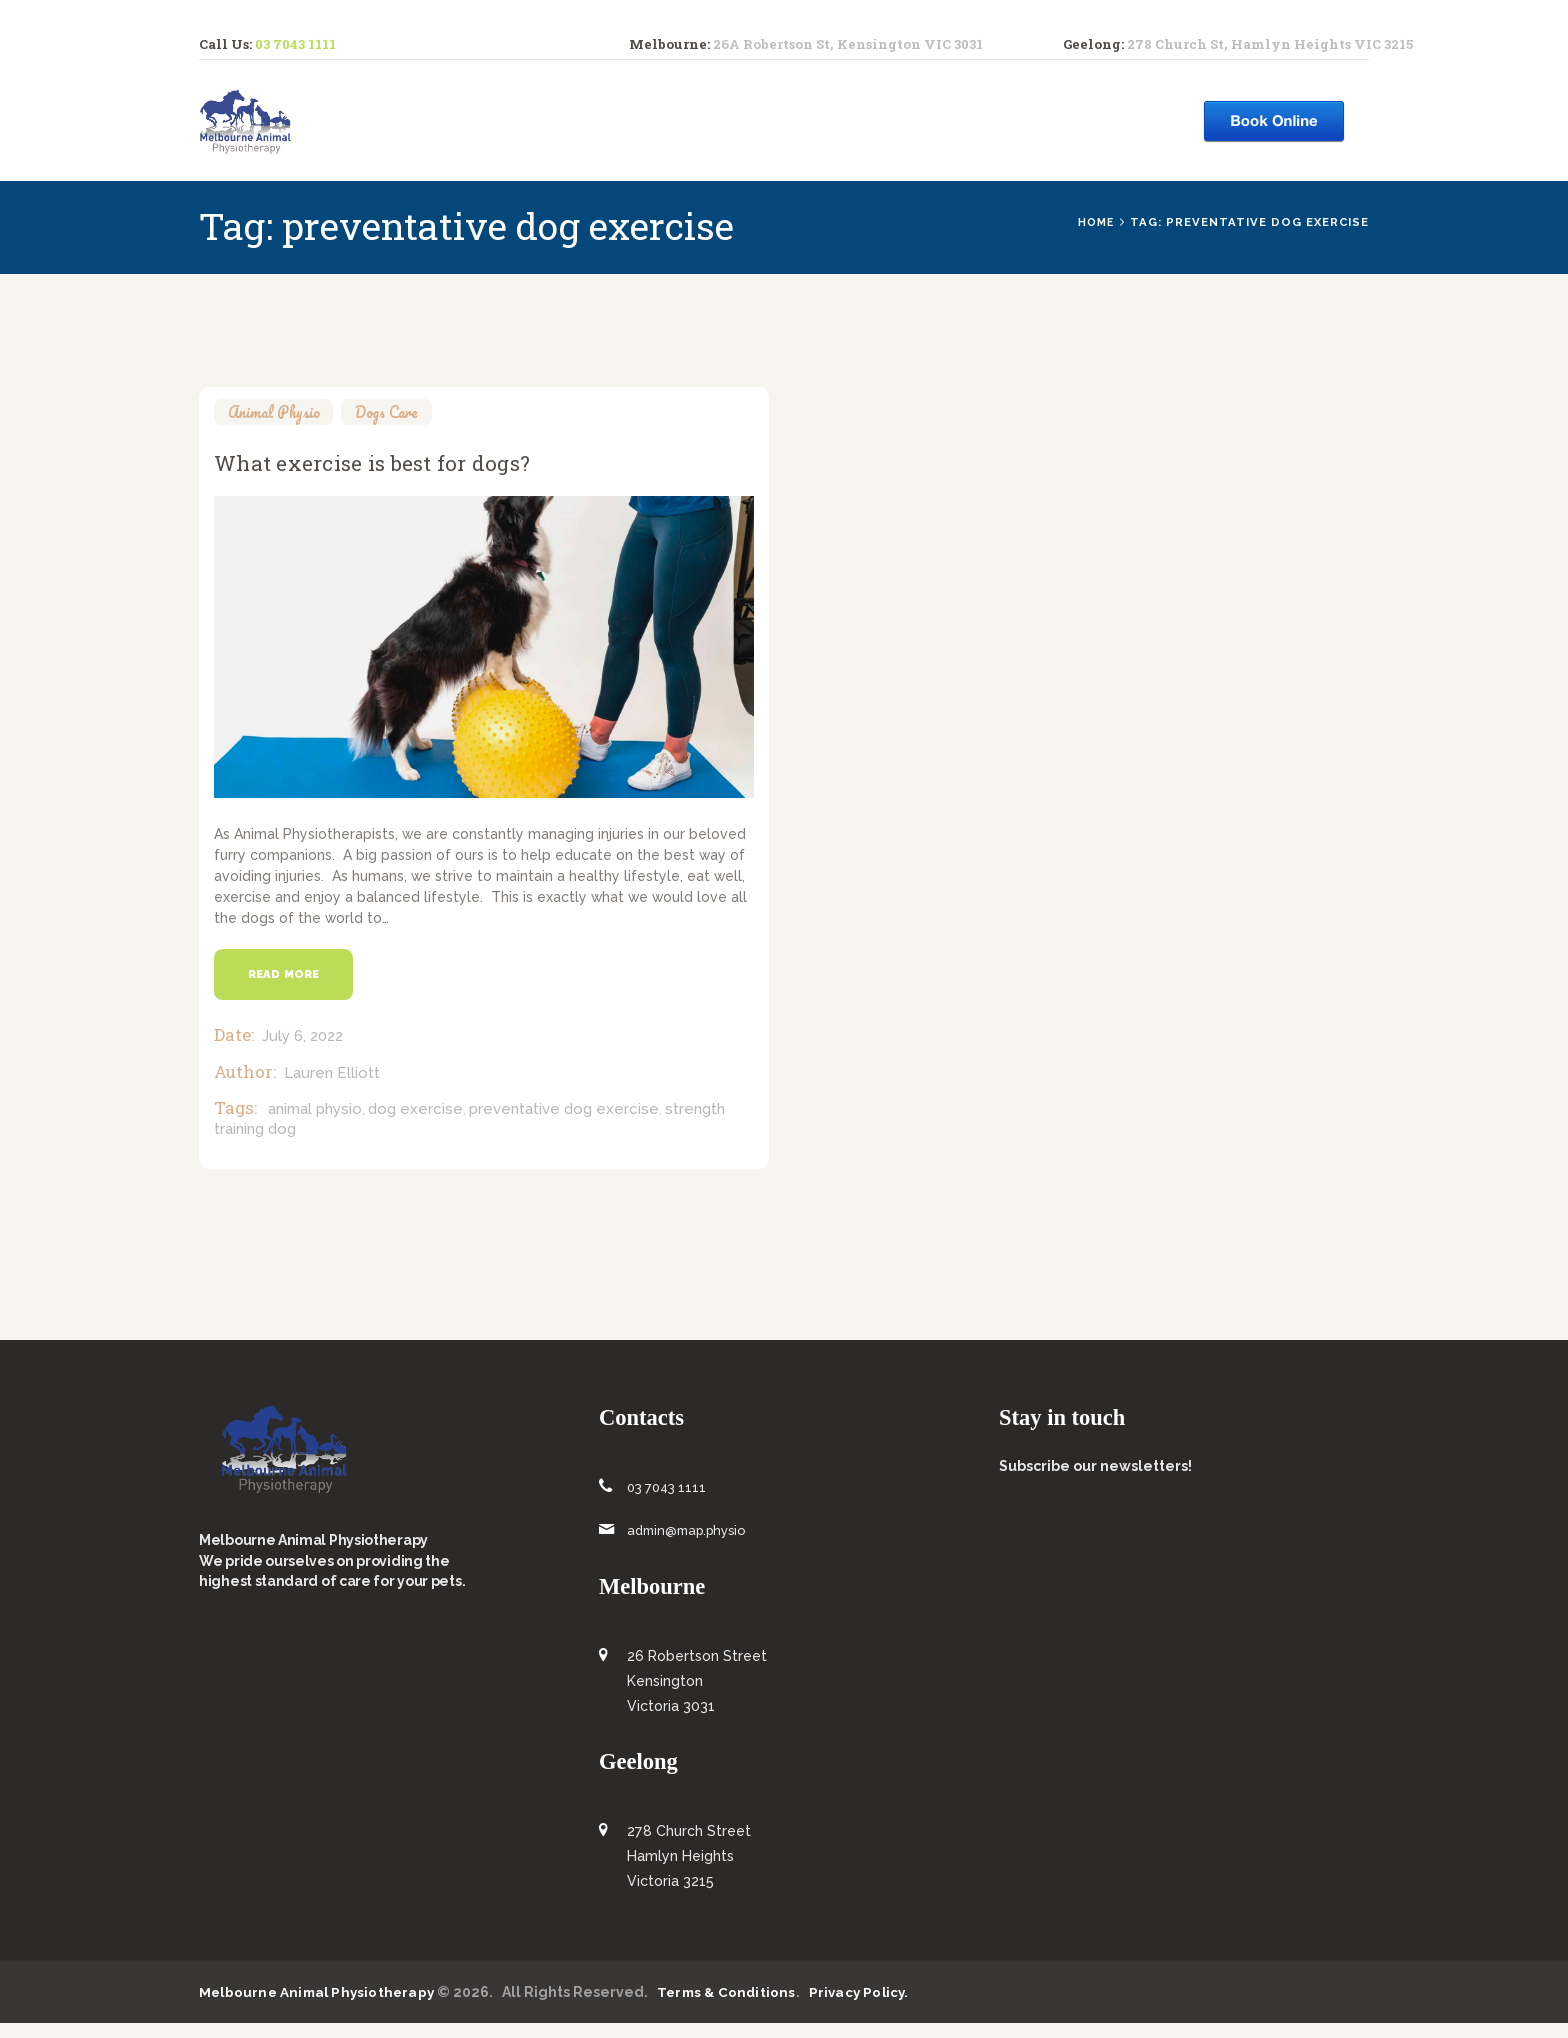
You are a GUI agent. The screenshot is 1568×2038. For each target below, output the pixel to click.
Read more (289, 988)
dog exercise (415, 1124)
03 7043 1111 (295, 44)
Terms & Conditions (729, 2006)
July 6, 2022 (302, 1051)
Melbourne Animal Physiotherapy (318, 2006)
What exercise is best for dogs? (419, 468)
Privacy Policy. (862, 2006)
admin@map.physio (692, 1545)
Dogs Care (402, 411)
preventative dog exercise (564, 1124)
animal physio (315, 1124)
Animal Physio (279, 411)
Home (1094, 222)
